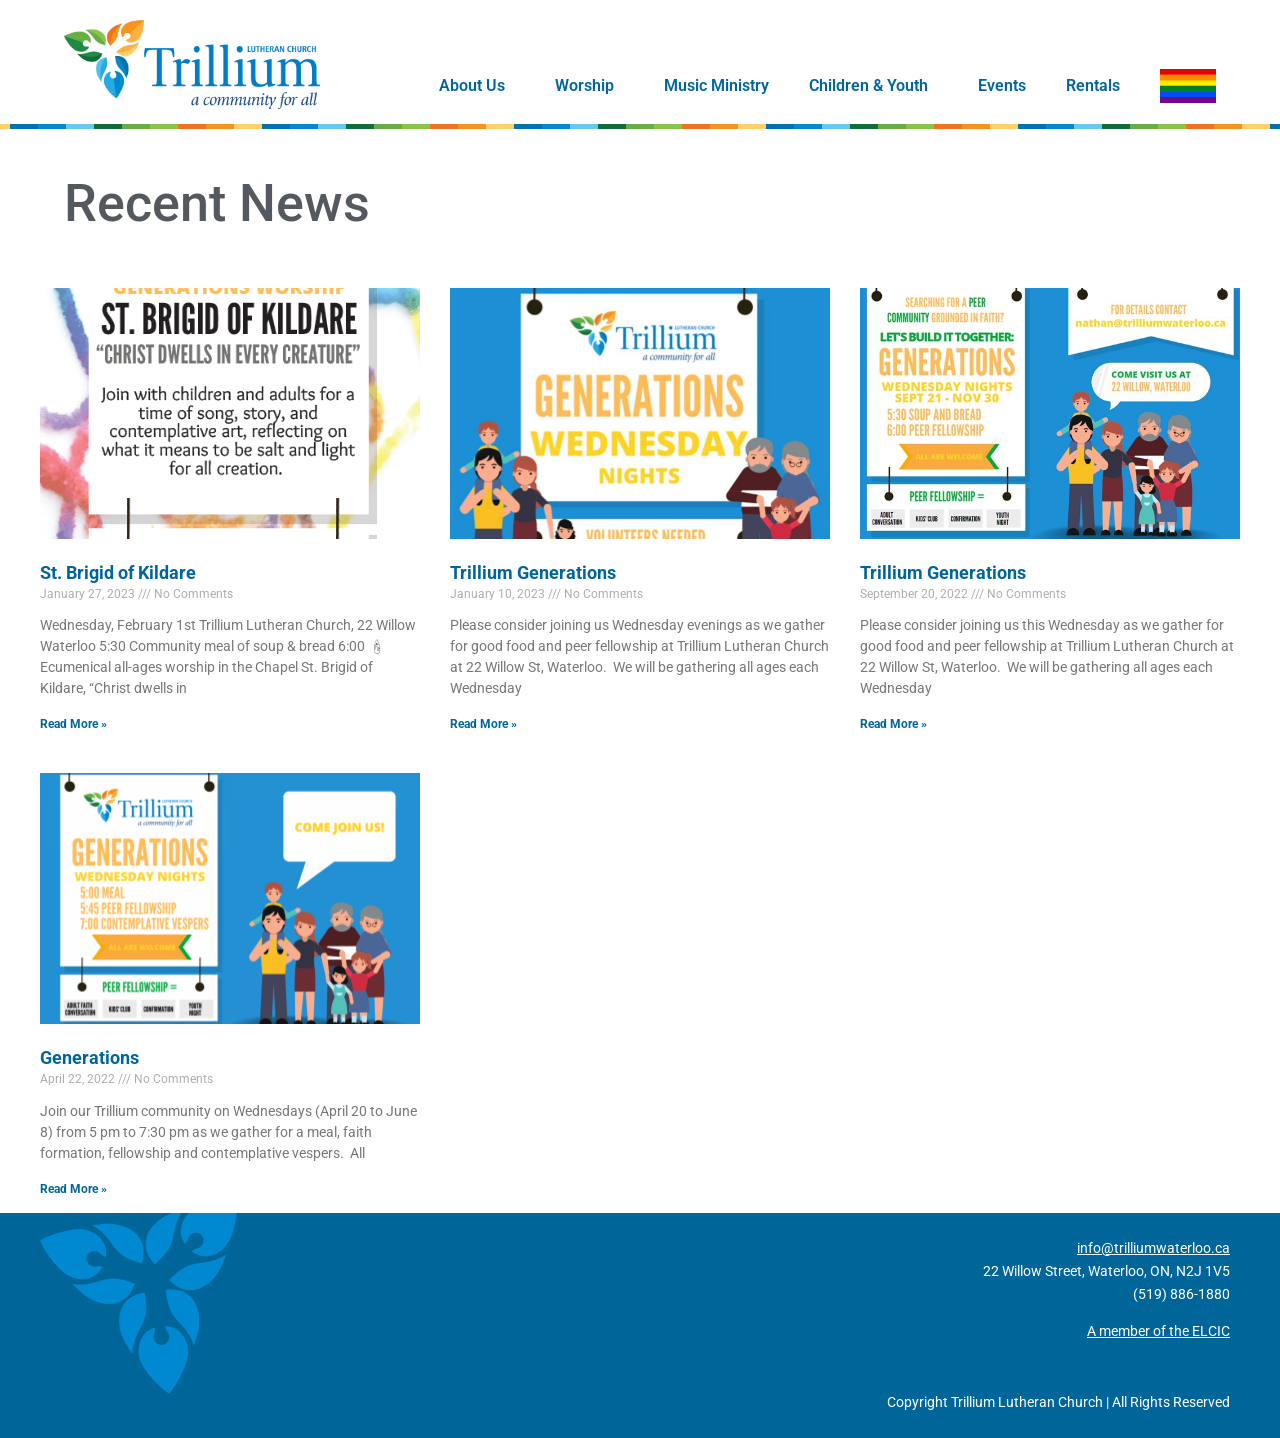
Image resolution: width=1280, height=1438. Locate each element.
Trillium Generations (533, 572)
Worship (589, 86)
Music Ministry (716, 85)
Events (1002, 85)
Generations (89, 1057)
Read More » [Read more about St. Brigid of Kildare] (73, 724)
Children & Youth (873, 86)
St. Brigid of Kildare (118, 572)
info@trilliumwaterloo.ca (1153, 1248)
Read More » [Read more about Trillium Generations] (483, 724)
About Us (477, 86)
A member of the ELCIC (1158, 1331)
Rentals (1093, 85)
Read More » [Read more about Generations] (73, 1189)
